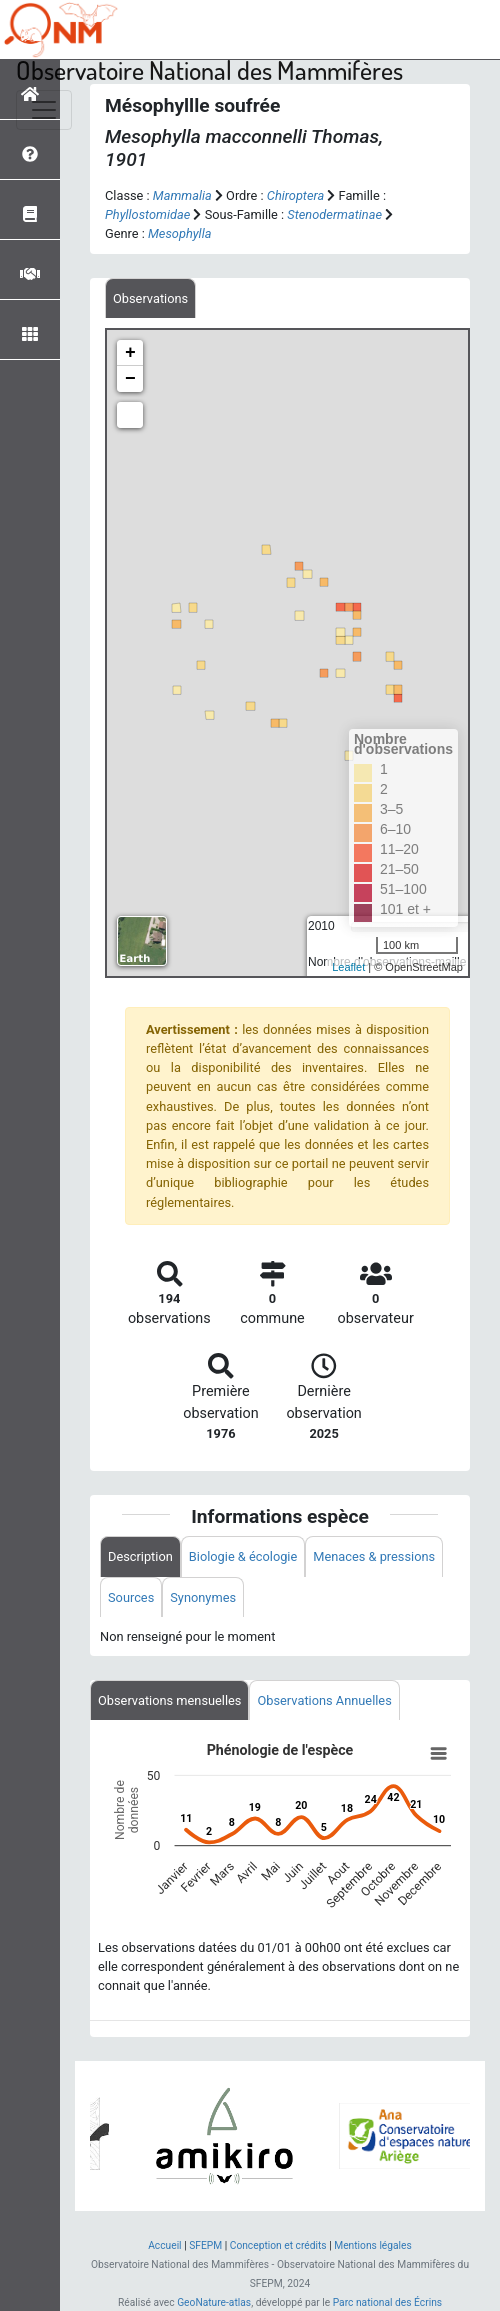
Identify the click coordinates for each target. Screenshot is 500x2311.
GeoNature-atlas (214, 2302)
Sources (131, 1597)
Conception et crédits (278, 2245)
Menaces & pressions (374, 1556)
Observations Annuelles (324, 1700)
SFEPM (205, 2245)
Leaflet (348, 967)
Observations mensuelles (169, 1700)
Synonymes (203, 1597)
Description (140, 1556)
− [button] (130, 379)
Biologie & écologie (243, 1556)
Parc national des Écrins (387, 2302)
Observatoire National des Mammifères (209, 69)
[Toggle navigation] (44, 110)
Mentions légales (373, 2245)
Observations (150, 298)
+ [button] (130, 353)
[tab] (150, 298)
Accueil (164, 2245)
